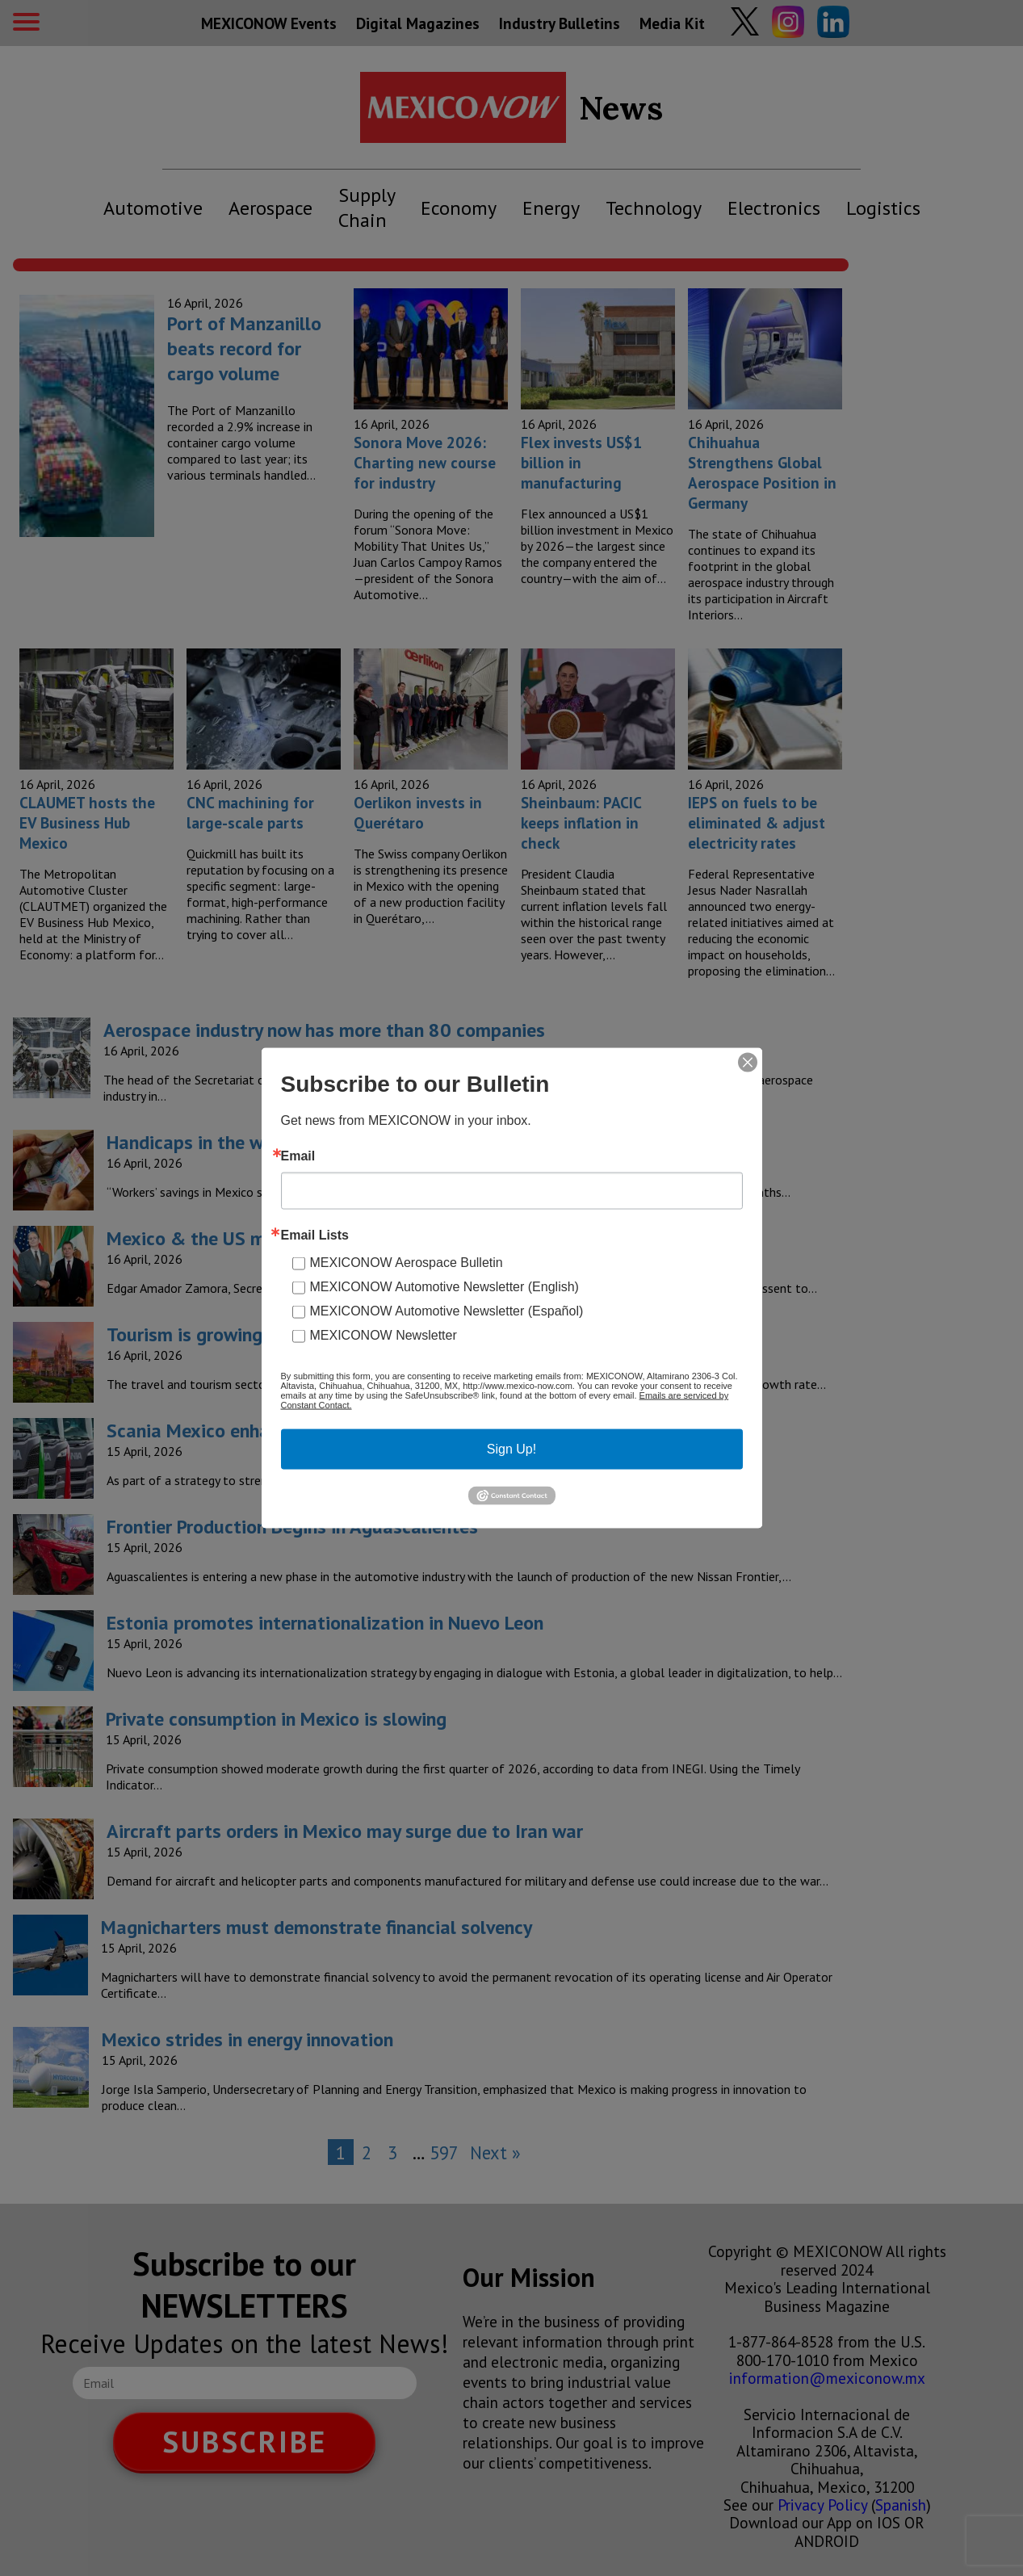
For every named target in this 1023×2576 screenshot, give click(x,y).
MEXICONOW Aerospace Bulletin (406, 1262)
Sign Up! (511, 1449)
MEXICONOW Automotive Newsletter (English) (444, 1287)
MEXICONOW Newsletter (383, 1335)
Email (298, 1156)
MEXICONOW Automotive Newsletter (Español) (447, 1311)
